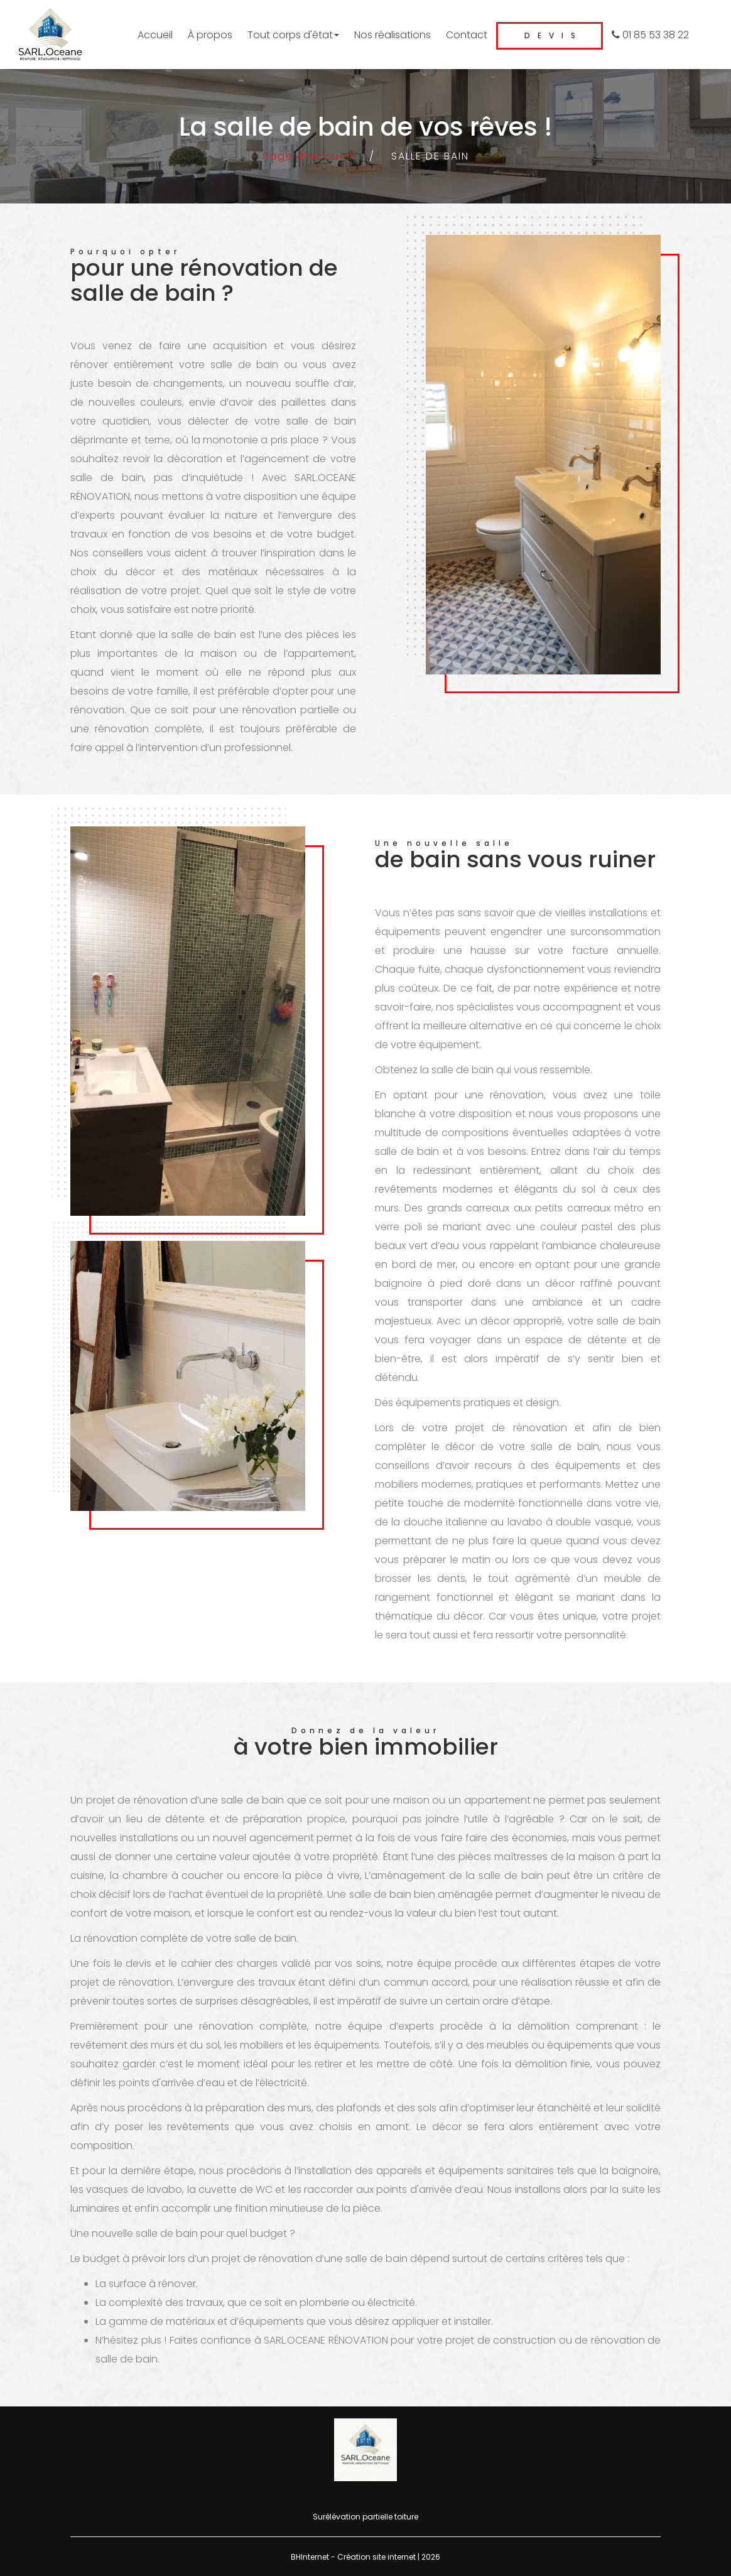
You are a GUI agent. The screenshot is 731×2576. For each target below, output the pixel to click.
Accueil (155, 35)
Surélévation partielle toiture (365, 2516)
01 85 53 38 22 (650, 35)
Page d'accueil (308, 156)
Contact (466, 35)
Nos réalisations (392, 35)
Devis (553, 35)
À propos (210, 35)
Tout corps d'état (293, 35)
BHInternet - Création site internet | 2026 (365, 2557)
